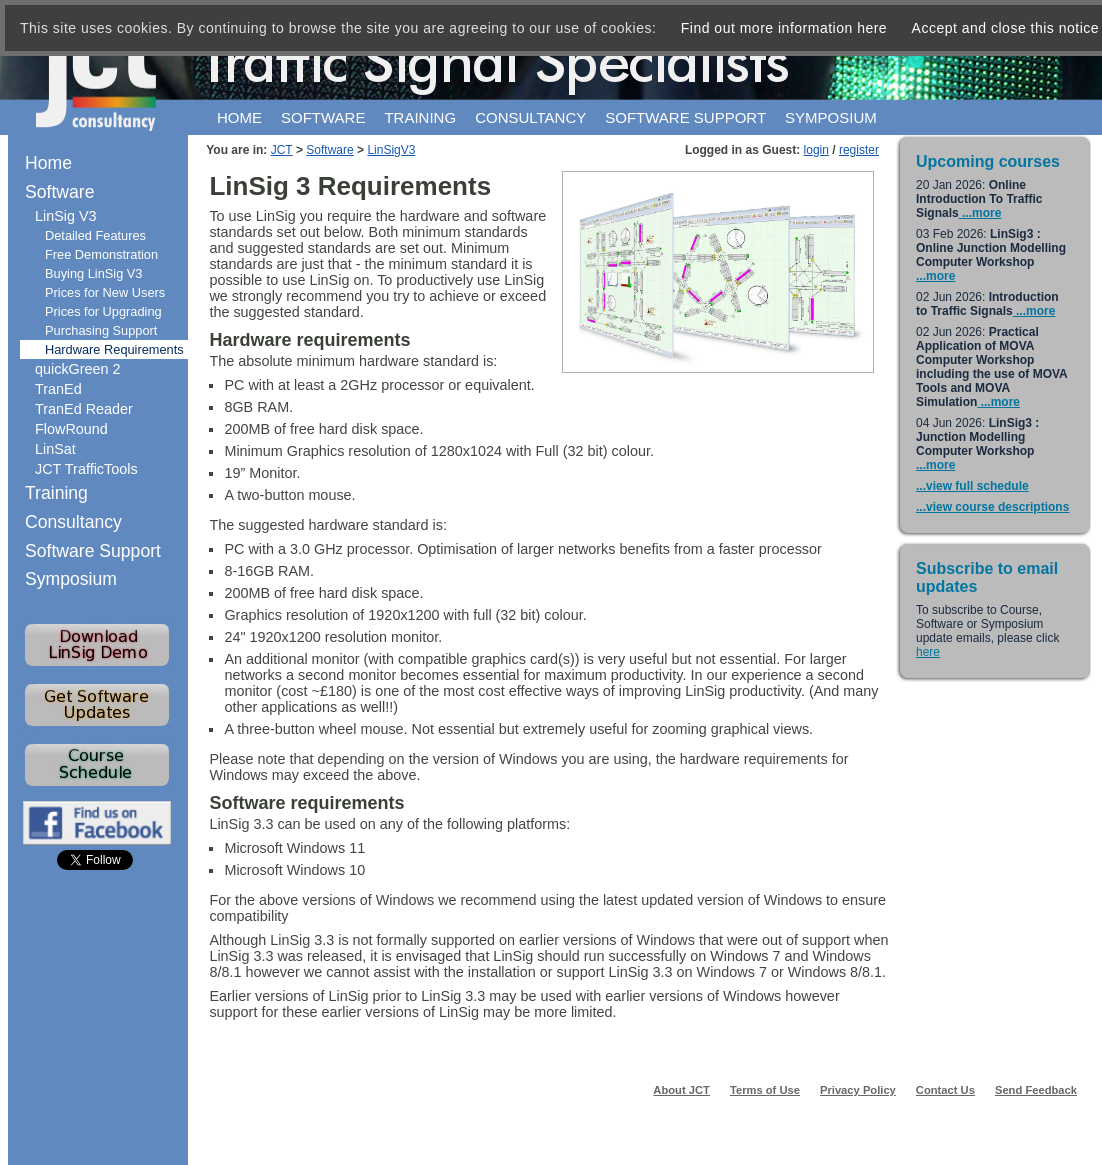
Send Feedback (1036, 1090)
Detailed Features (95, 235)
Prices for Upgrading (103, 311)
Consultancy (530, 117)
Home (239, 117)
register (859, 150)
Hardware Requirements (114, 349)
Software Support (93, 551)
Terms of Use (765, 1090)
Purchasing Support (101, 330)
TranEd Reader (84, 409)
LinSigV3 (391, 150)
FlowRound (71, 429)
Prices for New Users (105, 292)
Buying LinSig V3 (93, 273)
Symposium (831, 117)
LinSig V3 (66, 216)
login (816, 150)
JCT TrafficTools (86, 469)
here (928, 652)
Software (323, 117)
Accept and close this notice (1006, 28)
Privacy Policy (858, 1090)
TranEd (58, 389)
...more (980, 213)
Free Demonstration (101, 254)
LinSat (55, 449)
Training (420, 117)
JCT (282, 150)
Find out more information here (784, 28)
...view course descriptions (992, 507)
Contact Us (945, 1090)
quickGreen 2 (78, 369)
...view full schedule (972, 486)
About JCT (681, 1090)
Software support (685, 117)
